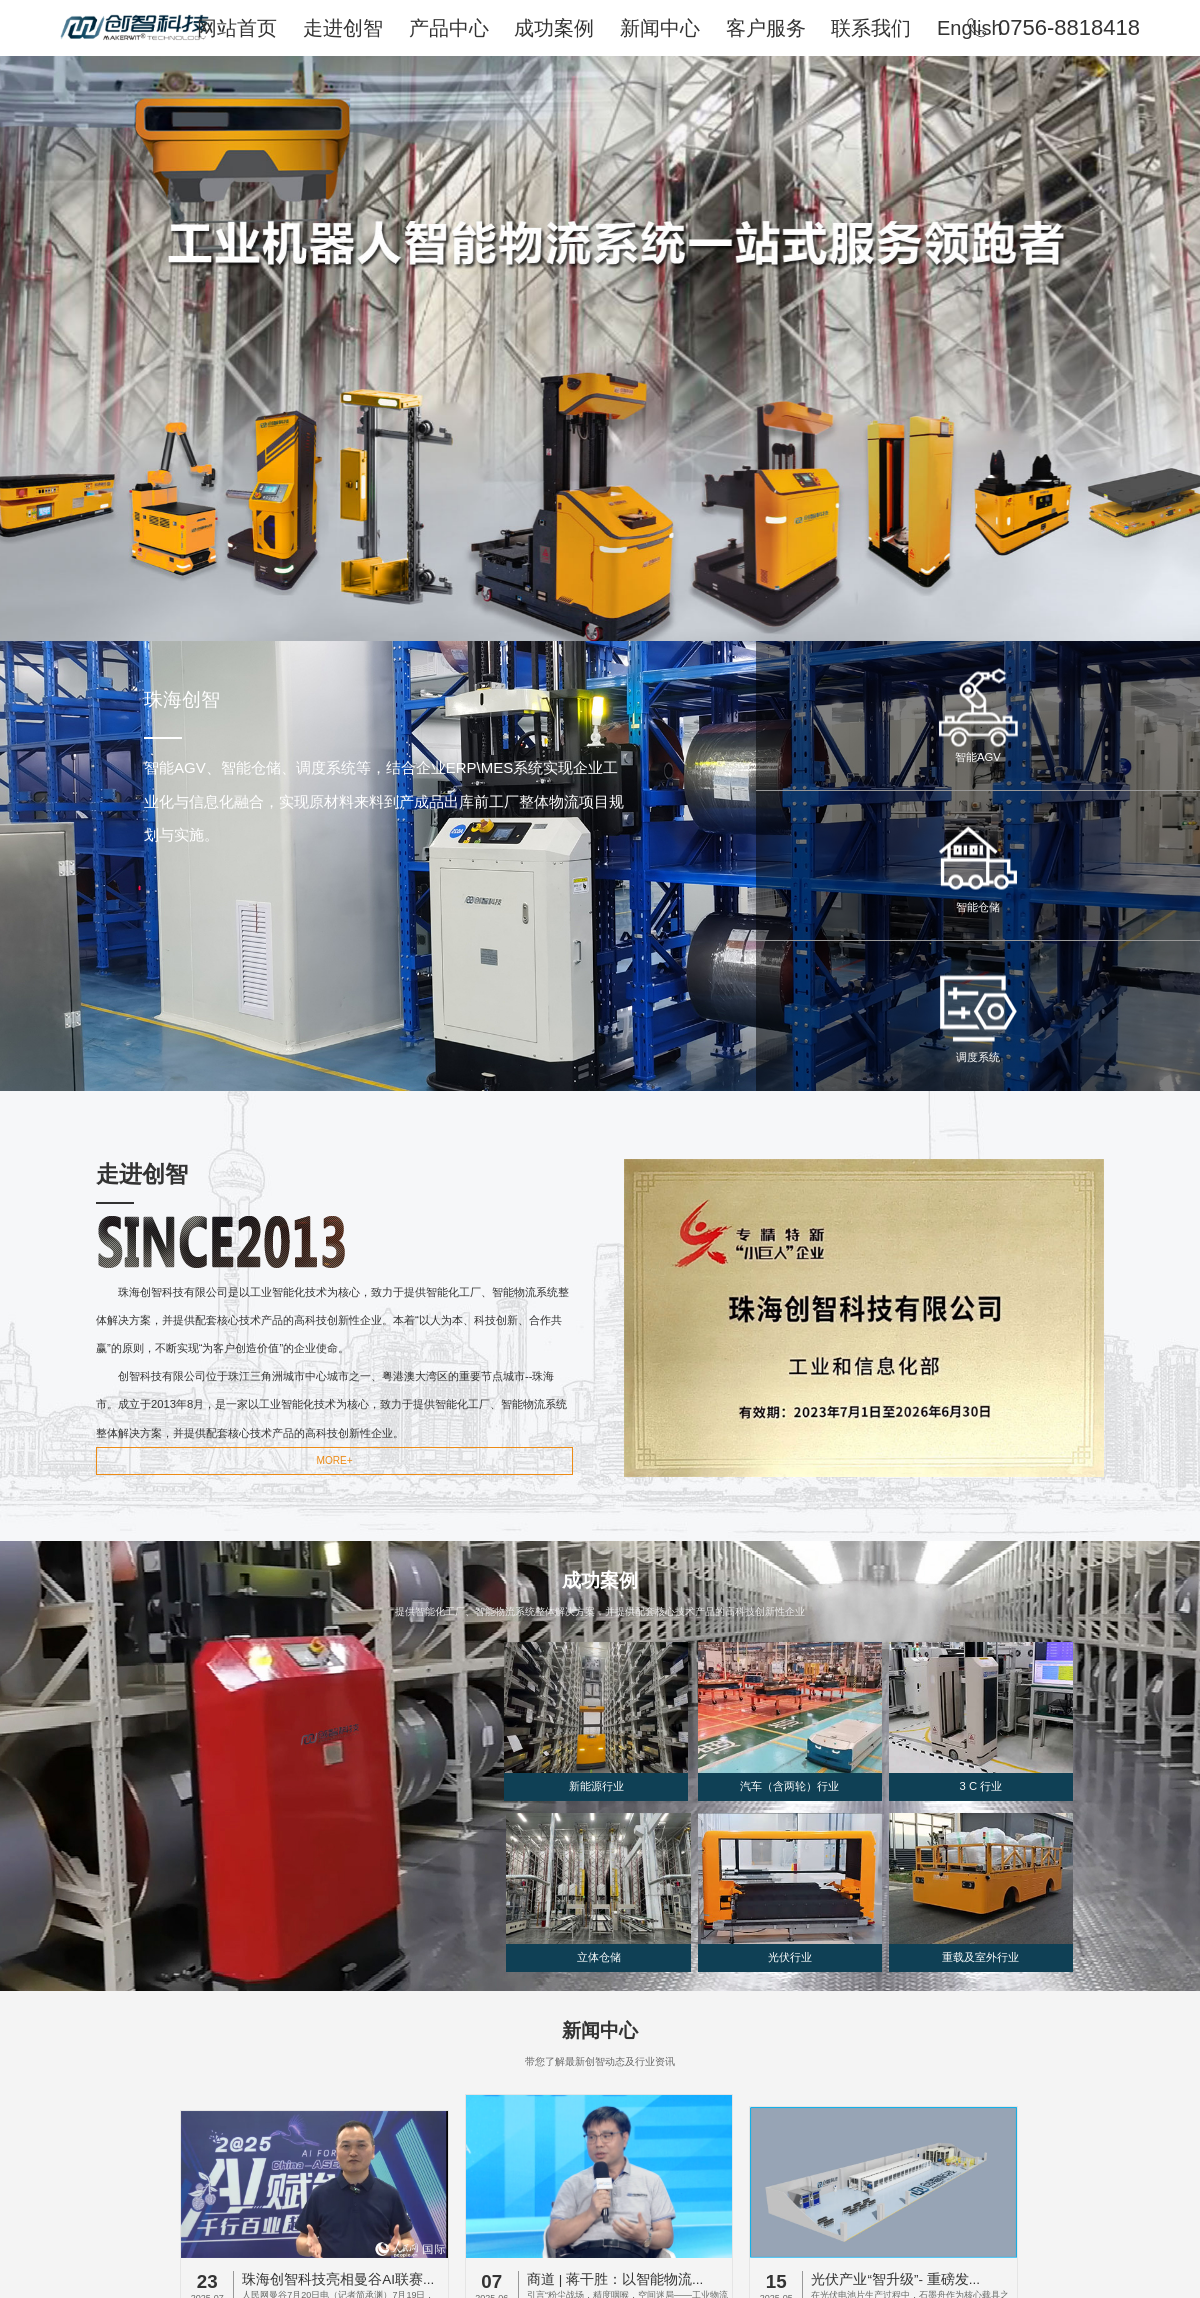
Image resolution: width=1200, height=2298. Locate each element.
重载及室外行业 (980, 1957)
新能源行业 (596, 1786)
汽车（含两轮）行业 (789, 1786)
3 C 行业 (981, 1786)
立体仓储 (599, 1957)
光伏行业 (790, 1957)
